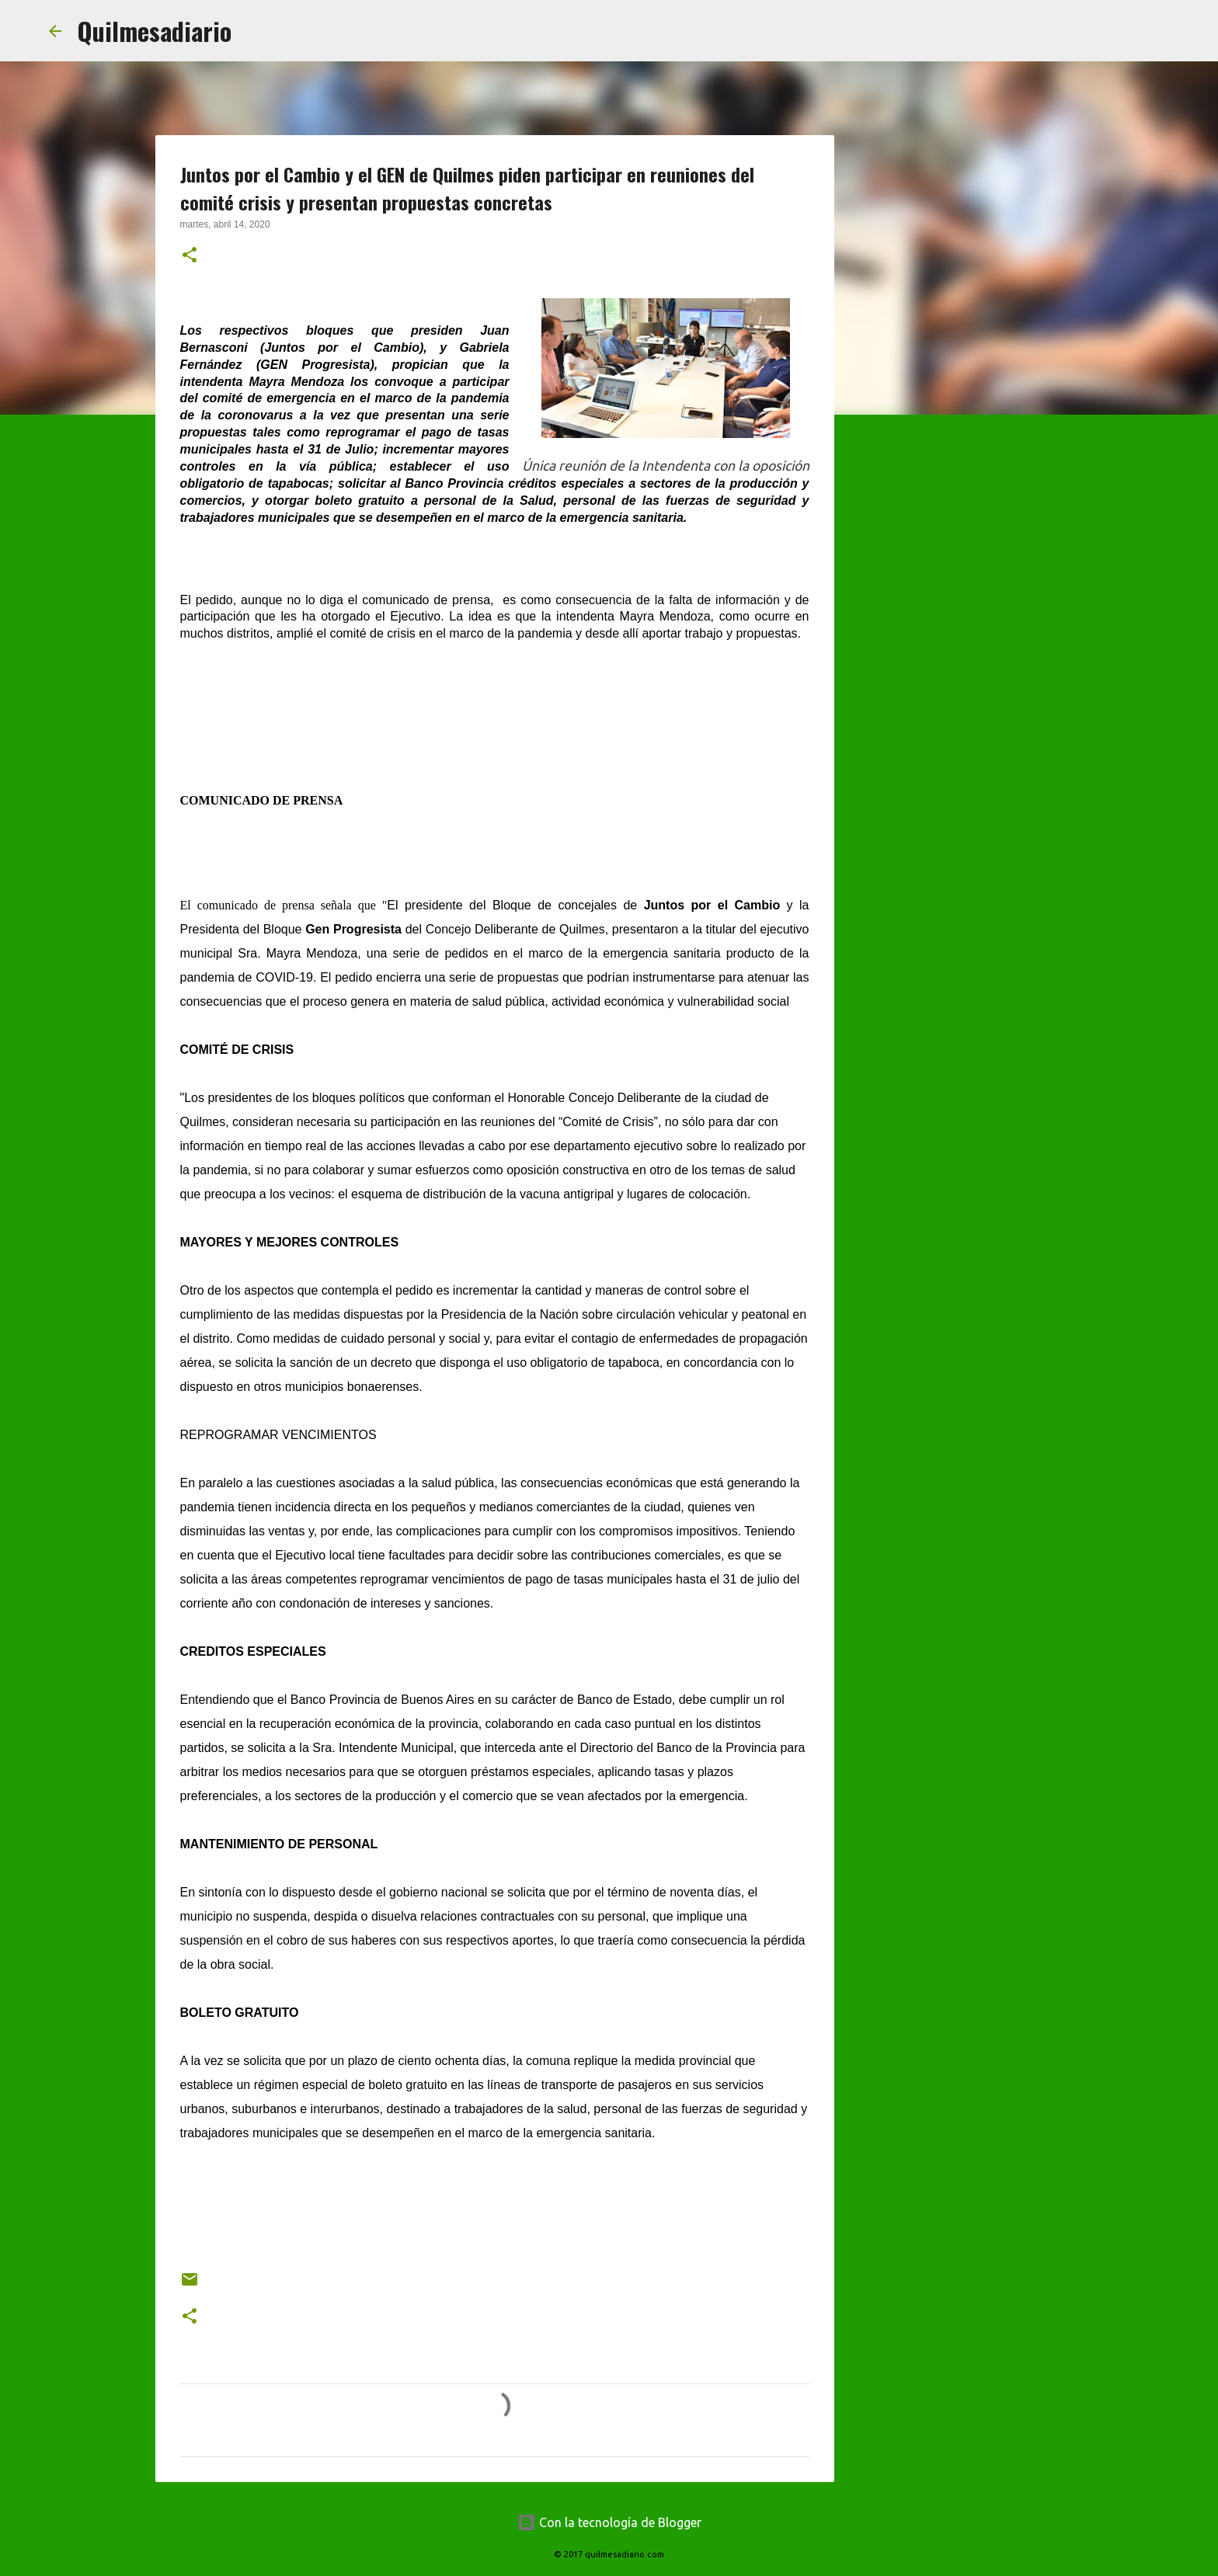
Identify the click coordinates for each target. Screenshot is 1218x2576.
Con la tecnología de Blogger (609, 2522)
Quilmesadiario (154, 30)
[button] (189, 256)
